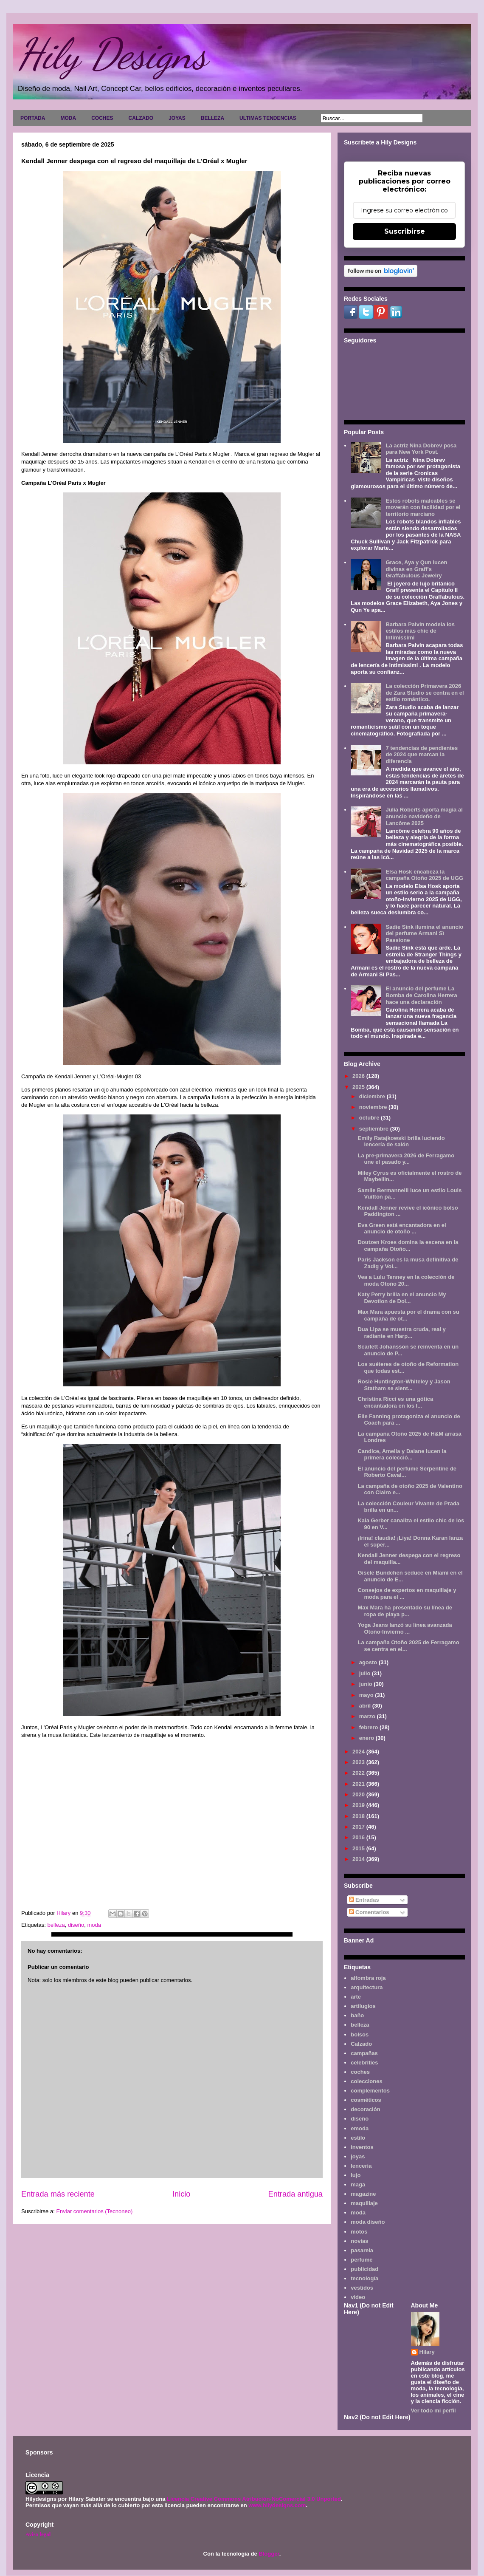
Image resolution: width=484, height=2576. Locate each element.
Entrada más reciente (58, 2194)
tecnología (364, 2278)
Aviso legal (38, 2534)
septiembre (374, 1128)
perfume (361, 2259)
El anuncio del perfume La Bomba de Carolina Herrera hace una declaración (421, 995)
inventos (362, 2147)
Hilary (427, 2352)
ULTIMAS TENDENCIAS (267, 118)
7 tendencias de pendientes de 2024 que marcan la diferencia (422, 754)
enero (367, 1738)
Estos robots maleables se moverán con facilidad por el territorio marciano (423, 507)
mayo (367, 1695)
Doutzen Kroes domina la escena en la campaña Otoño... (407, 1245)
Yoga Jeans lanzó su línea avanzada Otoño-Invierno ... (404, 1628)
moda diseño (368, 2222)
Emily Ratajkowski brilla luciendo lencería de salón (401, 1141)
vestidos (362, 2288)
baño (357, 2015)
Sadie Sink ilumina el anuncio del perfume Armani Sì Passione (424, 933)
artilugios (363, 2006)
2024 (359, 1751)
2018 (359, 1816)
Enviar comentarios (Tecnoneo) (94, 2211)
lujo (355, 2175)
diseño (76, 1925)
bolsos (360, 2034)
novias (359, 2241)
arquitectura (367, 1987)
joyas (358, 2156)
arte (356, 1997)
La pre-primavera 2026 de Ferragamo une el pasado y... (405, 1158)
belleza (56, 1925)
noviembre (373, 1107)
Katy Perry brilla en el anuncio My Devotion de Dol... (401, 1297)
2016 (359, 1837)
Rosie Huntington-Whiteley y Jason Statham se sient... (403, 1384)
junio (366, 1684)
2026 (359, 1076)
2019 (359, 1805)
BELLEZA (212, 118)
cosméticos (366, 2100)
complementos (370, 2090)
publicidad (364, 2269)
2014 (359, 1859)
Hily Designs (112, 53)
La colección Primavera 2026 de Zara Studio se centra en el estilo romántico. (425, 692)
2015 (359, 1848)
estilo (358, 2138)
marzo (368, 1716)
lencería (361, 2166)
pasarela (362, 2250)
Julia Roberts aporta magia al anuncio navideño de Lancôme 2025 (424, 816)
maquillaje (364, 2203)
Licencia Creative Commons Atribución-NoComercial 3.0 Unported (254, 2499)
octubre (370, 1117)
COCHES (102, 118)
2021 (359, 1784)
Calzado (361, 2044)
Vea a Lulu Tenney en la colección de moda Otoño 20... (405, 1280)
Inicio (181, 2194)
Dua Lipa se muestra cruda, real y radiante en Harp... (401, 1332)
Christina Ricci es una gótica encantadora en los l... (395, 1402)
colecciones (366, 2081)
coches (360, 2072)
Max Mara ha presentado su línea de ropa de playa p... (404, 1610)
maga (358, 2184)
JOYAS (177, 118)
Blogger (269, 2554)
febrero (369, 1727)
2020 (359, 1794)
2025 (359, 1087)
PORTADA (32, 118)
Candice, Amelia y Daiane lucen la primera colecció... (401, 1454)
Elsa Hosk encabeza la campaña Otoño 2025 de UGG (424, 875)
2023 (359, 1762)
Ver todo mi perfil (433, 2410)
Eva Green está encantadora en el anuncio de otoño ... (401, 1228)
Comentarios (369, 1912)
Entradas (364, 1900)
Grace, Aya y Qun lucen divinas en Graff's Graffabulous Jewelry (416, 569)
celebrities (364, 2062)
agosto (369, 1662)
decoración (365, 2109)
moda (94, 1925)
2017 (359, 1827)
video (358, 2297)
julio (365, 1673)
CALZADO (140, 118)
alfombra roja (368, 1978)
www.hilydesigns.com (277, 2505)
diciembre (373, 1096)
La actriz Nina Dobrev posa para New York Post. (421, 448)
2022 (359, 1773)
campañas (364, 2053)
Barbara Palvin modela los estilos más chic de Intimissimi (420, 631)
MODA (68, 118)
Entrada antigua (295, 2194)
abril (365, 1705)
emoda (360, 2128)
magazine (363, 2194)
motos (359, 2231)
